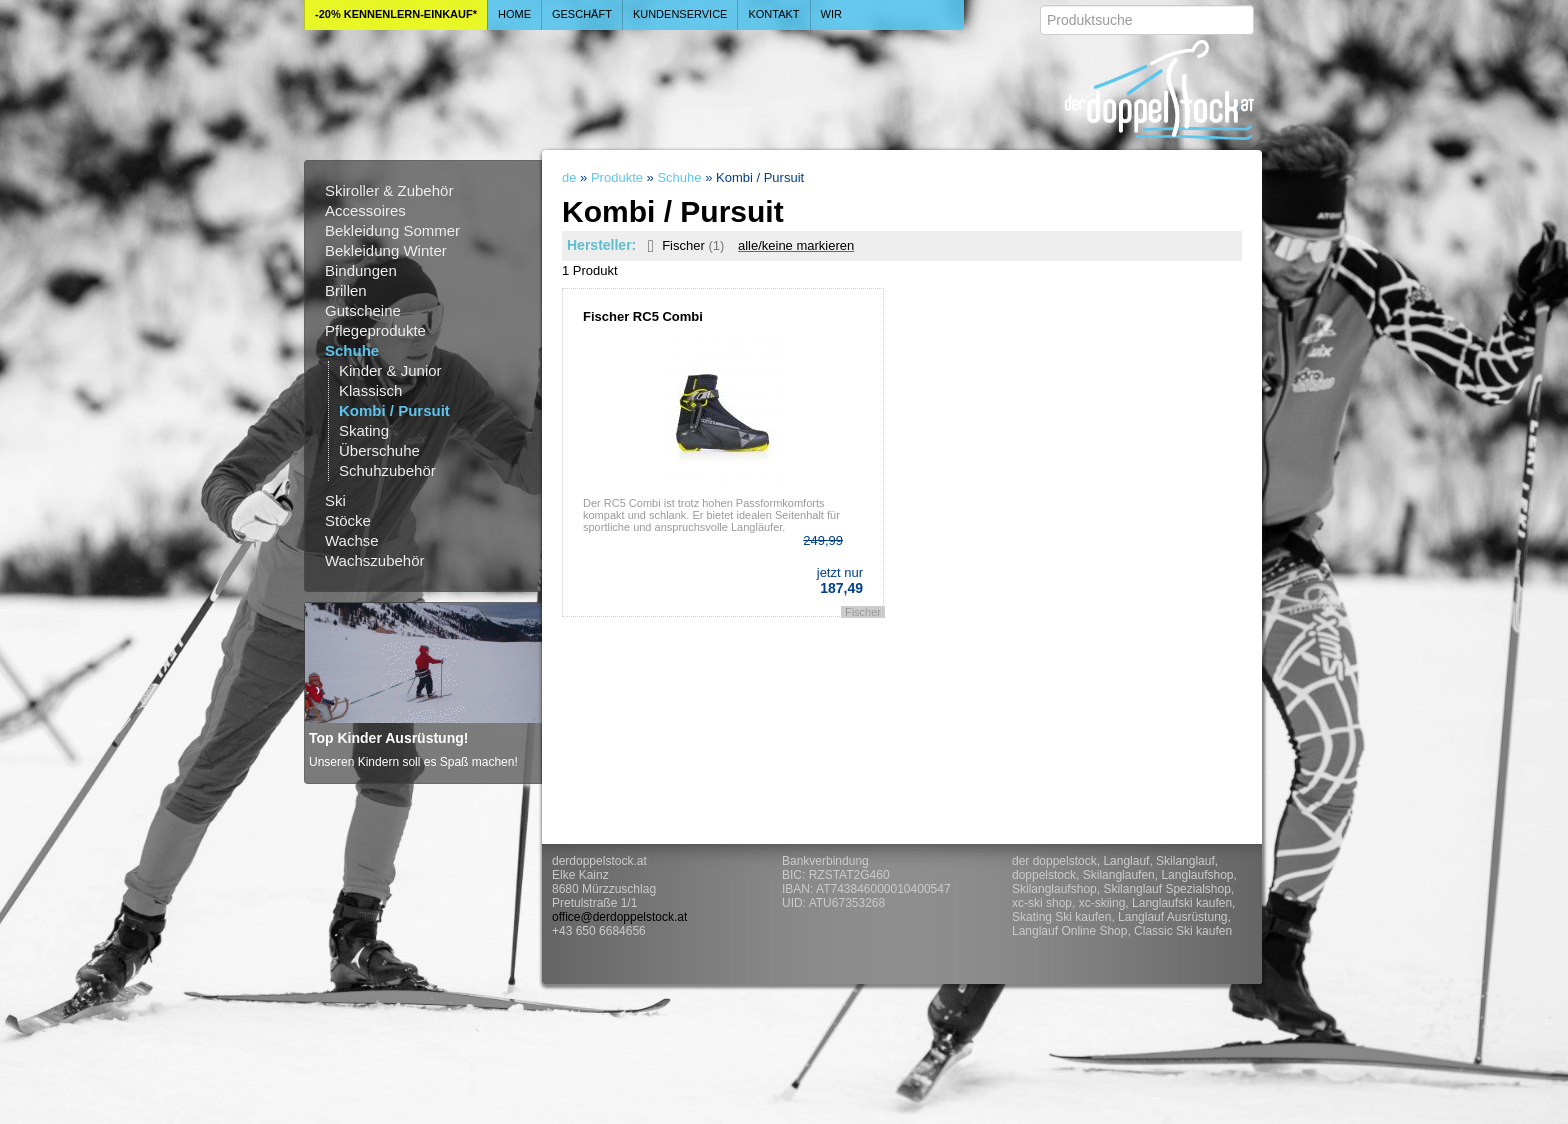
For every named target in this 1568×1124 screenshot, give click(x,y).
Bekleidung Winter (386, 250)
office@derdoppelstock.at (619, 917)
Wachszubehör (375, 560)
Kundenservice (680, 14)
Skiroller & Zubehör (389, 190)
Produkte (617, 177)
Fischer (682, 245)
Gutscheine (363, 310)
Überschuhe (379, 450)
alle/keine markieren (796, 245)
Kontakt (773, 14)
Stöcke (348, 520)
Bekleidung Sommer (392, 230)
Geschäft (582, 14)
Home (514, 14)
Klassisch (370, 390)
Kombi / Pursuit (394, 410)
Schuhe (352, 350)
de (569, 177)
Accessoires (365, 210)
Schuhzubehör (387, 470)
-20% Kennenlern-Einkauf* (396, 14)
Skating (364, 430)
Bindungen (361, 270)
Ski (335, 500)
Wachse (352, 540)
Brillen (346, 290)
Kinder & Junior (390, 370)
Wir (831, 14)
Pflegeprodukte (375, 330)
